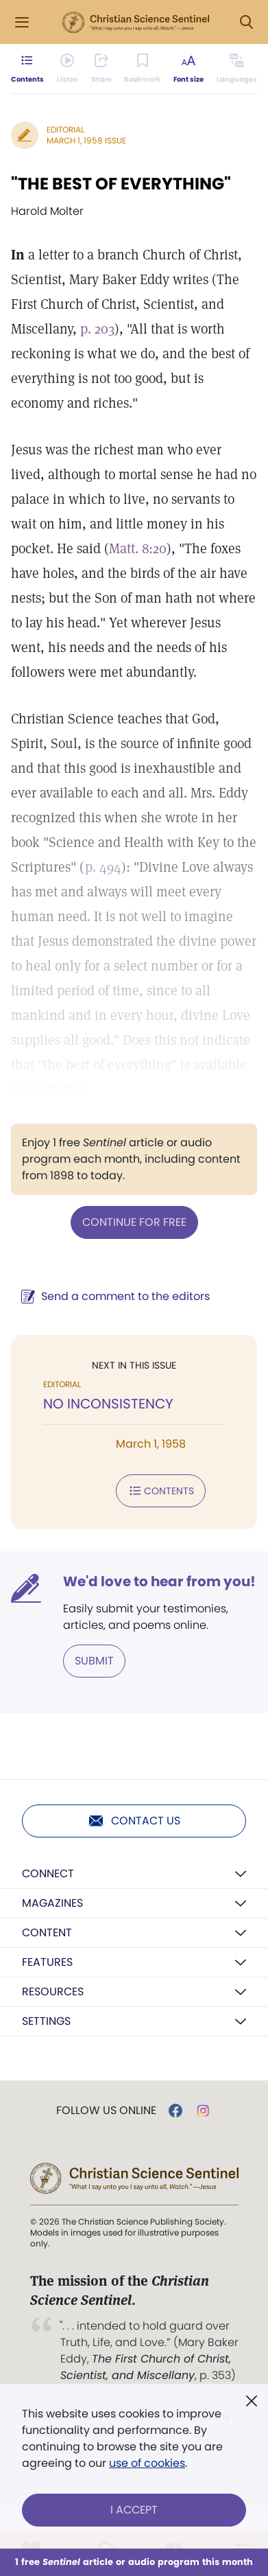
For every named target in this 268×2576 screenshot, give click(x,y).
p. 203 (97, 329)
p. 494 (103, 867)
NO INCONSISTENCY (108, 1403)
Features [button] (47, 1962)
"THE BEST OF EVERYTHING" (121, 183)
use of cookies (147, 2463)
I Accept (134, 2510)
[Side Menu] (21, 22)
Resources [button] (53, 1991)
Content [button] (47, 1932)
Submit (94, 1661)
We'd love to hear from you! (159, 1581)
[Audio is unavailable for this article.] (67, 68)
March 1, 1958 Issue (86, 140)
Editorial (65, 129)
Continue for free (134, 1222)
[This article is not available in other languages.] (237, 68)
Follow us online (106, 2110)
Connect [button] (48, 1873)
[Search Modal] (246, 22)
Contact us (134, 1821)
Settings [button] (46, 2021)
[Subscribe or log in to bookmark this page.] (142, 68)
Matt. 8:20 (138, 548)
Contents (160, 1491)
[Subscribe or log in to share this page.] (101, 68)
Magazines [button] (52, 1903)
